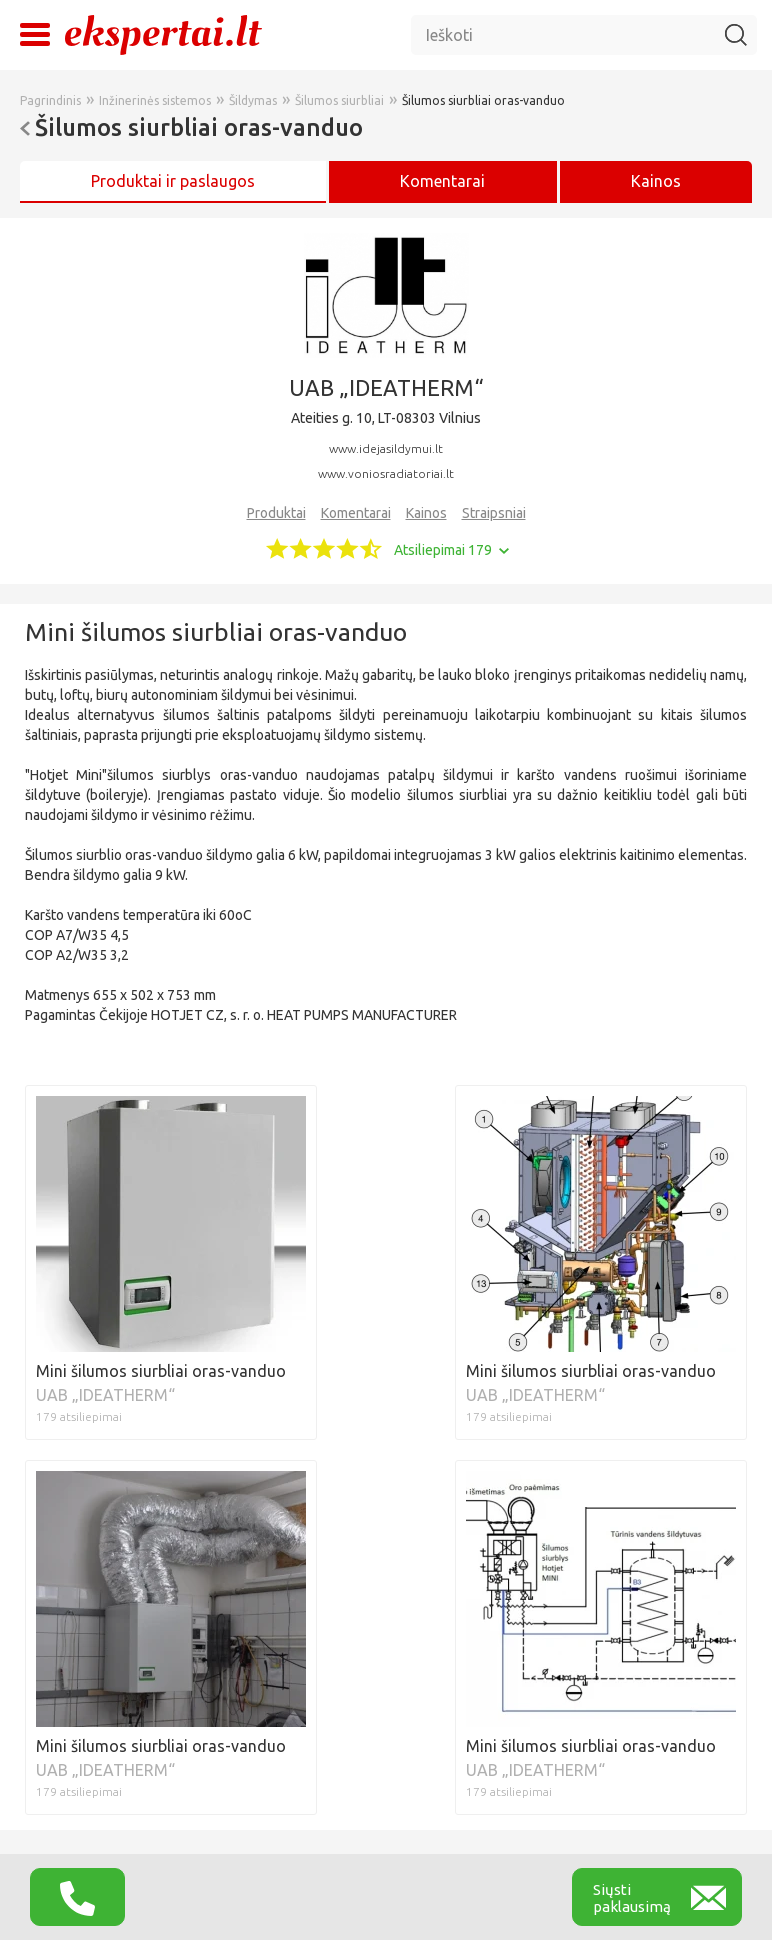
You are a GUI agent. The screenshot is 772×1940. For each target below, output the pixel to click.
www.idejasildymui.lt (386, 448)
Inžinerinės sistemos (155, 100)
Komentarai (356, 513)
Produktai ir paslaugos (173, 181)
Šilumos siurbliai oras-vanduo (483, 100)
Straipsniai (494, 513)
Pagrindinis (50, 100)
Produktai (276, 513)
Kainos (656, 181)
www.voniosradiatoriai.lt (386, 473)
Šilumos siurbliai (339, 100)
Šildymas (253, 100)
